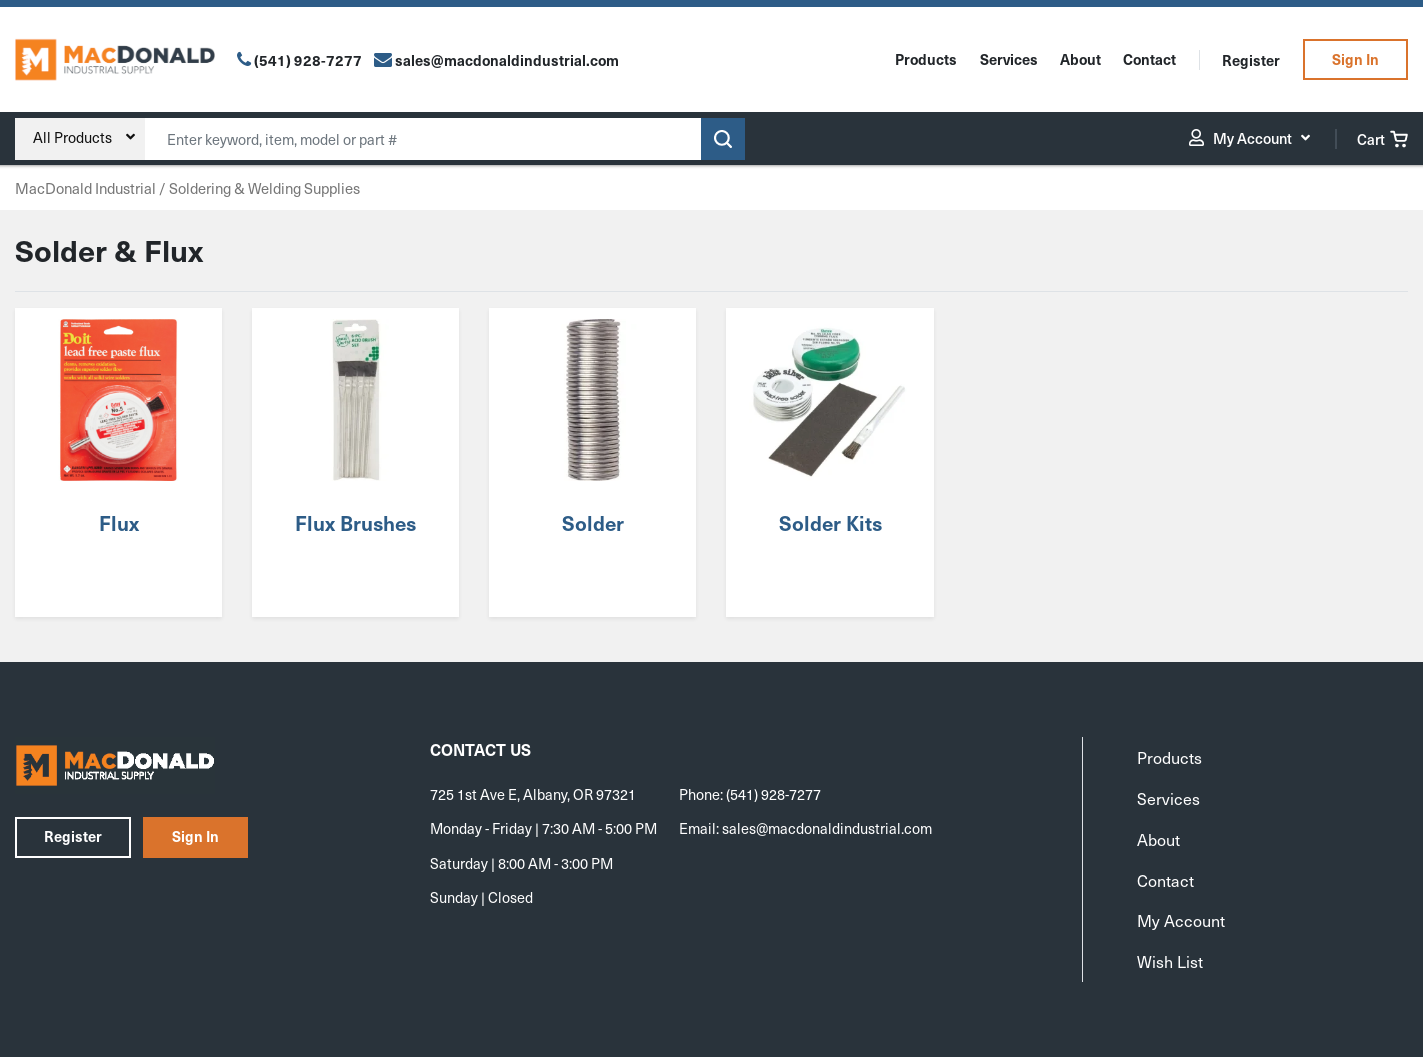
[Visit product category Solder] (593, 462)
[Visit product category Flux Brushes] (356, 462)
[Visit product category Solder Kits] (830, 462)
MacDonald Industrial (85, 188)
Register (1251, 60)
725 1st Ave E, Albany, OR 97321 (533, 794)
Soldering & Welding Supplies (264, 188)
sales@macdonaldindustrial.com (827, 828)
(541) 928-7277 (308, 60)
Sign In (1355, 59)
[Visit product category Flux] (118, 462)
